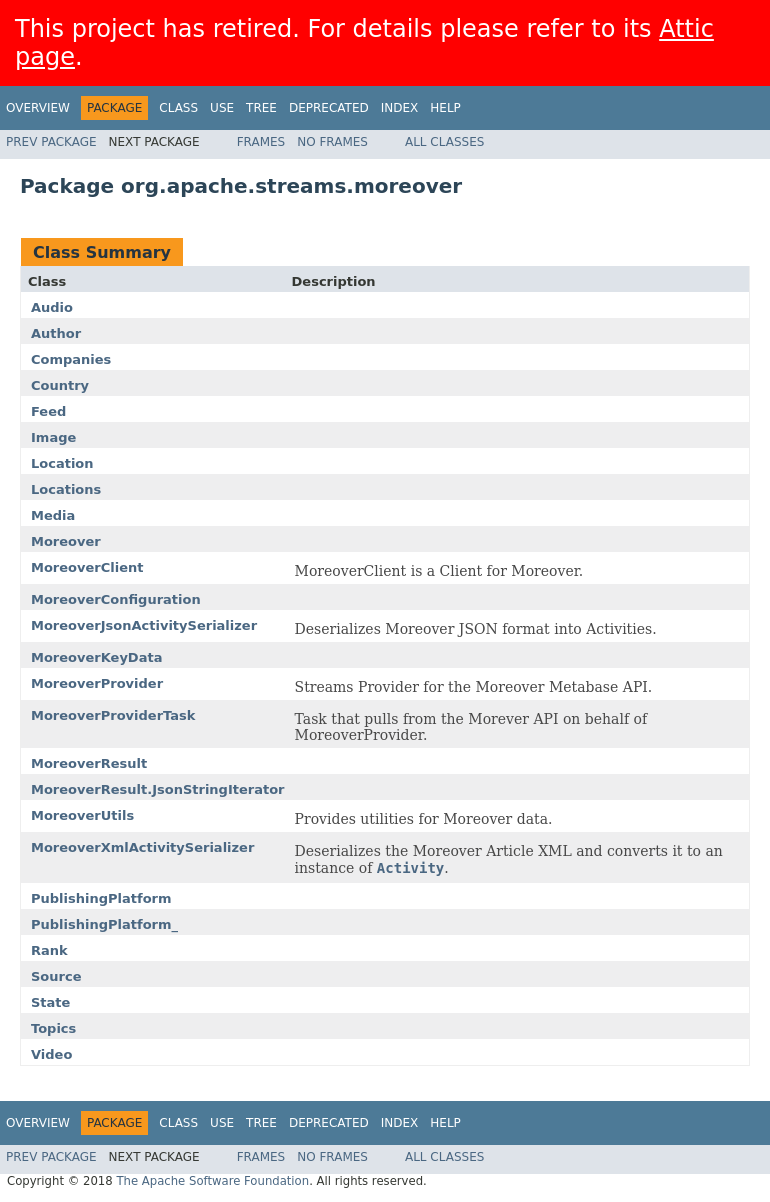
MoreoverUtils (82, 815)
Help (445, 108)
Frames (261, 142)
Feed (48, 411)
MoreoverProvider (97, 683)
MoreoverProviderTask (113, 715)
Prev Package (51, 142)
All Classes (444, 142)
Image (53, 437)
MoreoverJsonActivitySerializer (144, 625)
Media (53, 515)
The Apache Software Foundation (212, 1181)
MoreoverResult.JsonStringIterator (158, 789)
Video (51, 1054)
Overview (38, 108)
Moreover (66, 541)
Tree (261, 108)
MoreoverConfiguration (116, 599)
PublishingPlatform (101, 898)
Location (62, 463)
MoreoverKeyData (96, 657)
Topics (53, 1028)
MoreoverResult (89, 763)
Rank (49, 950)
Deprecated (329, 108)
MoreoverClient (87, 567)
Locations (66, 489)
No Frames (332, 142)
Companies (71, 359)
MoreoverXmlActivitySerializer (142, 847)
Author (56, 333)
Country (60, 385)
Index (400, 108)
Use (222, 108)
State (50, 1002)
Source (56, 976)
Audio (52, 307)
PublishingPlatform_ (104, 924)
